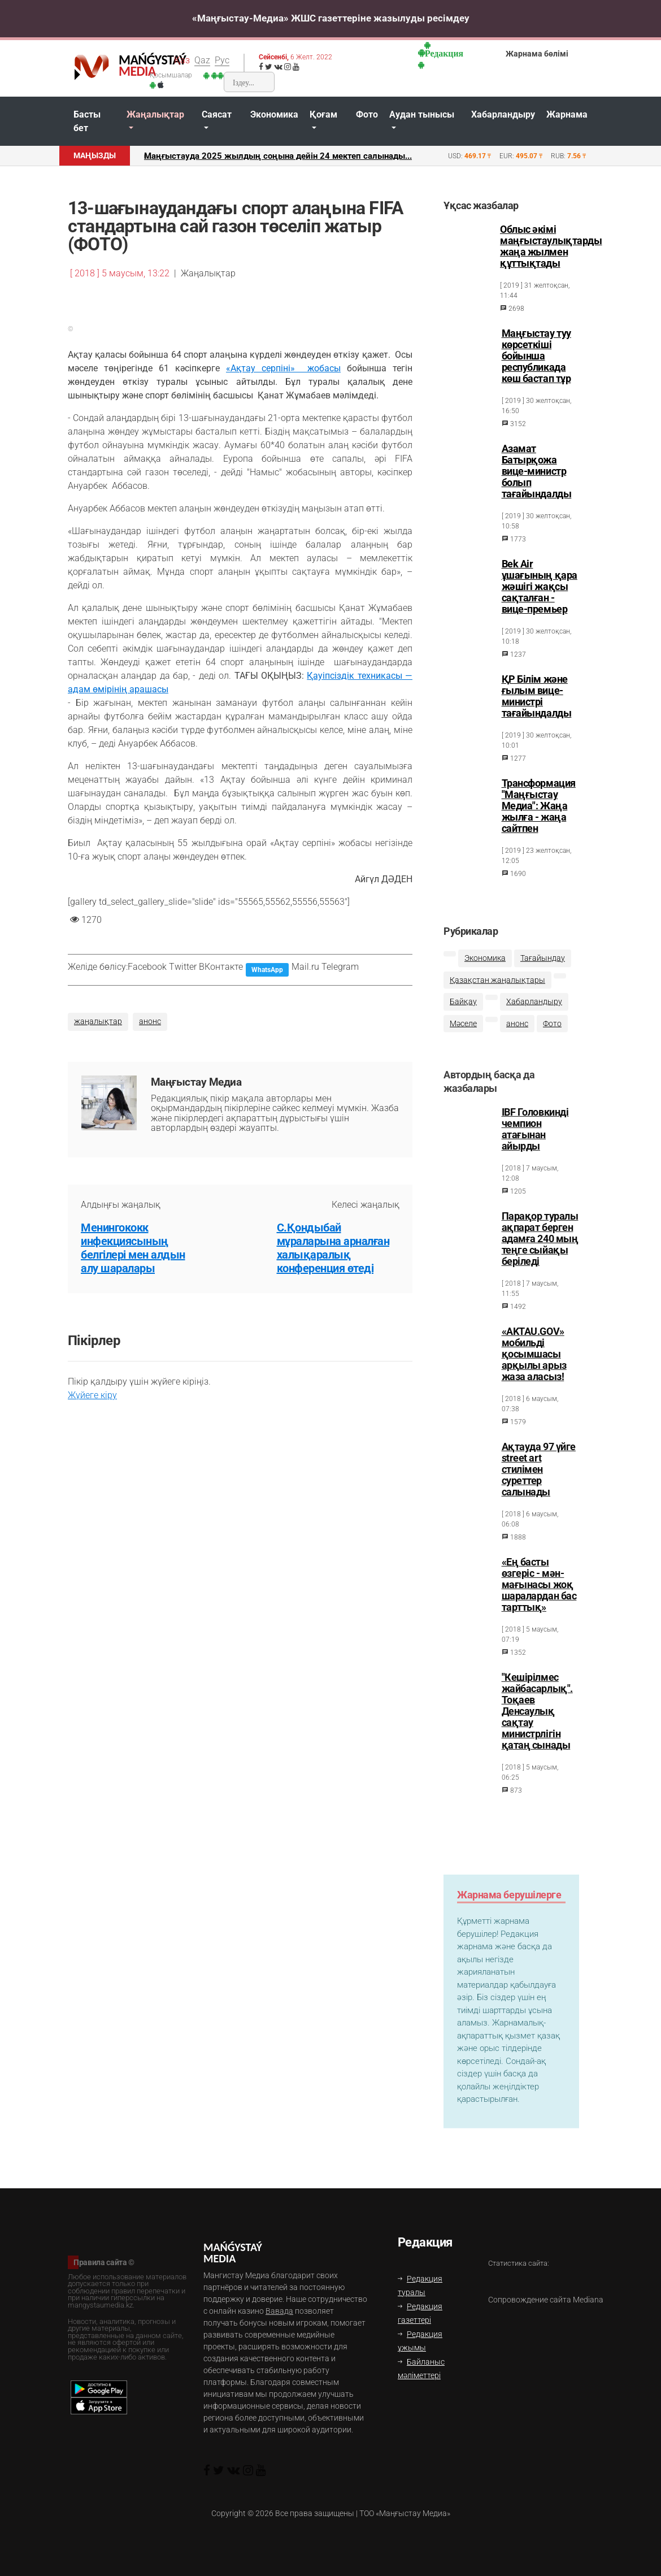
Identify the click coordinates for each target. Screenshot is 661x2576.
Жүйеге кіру (92, 1395)
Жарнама (567, 114)
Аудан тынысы (421, 114)
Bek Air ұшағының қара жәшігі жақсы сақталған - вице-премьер (539, 586)
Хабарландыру (503, 114)
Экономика (274, 114)
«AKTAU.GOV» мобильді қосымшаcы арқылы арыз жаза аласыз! (534, 1364)
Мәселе (463, 1030)
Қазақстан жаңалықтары (497, 986)
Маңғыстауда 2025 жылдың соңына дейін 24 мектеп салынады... (278, 156)
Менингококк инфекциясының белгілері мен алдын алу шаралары (133, 1248)
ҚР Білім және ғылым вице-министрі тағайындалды (537, 696)
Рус (222, 60)
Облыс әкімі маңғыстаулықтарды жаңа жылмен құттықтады (551, 246)
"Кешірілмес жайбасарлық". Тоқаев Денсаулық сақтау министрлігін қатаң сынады (537, 1721)
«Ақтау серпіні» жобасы (283, 368)
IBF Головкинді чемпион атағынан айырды (535, 1139)
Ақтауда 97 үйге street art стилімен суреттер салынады (539, 1479)
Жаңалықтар (155, 114)
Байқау (463, 1008)
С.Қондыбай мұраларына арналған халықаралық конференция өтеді (333, 1248)
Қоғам (323, 114)
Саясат (217, 114)
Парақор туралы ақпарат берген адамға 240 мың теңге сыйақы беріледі (540, 1249)
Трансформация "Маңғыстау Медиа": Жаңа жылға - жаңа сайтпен (539, 806)
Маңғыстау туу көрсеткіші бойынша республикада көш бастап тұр (536, 356)
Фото (367, 114)
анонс (150, 1021)
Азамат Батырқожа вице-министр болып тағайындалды (537, 471)
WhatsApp (267, 970)
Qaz (202, 60)
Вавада (279, 2310)
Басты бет (87, 121)
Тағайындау (542, 965)
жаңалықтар (98, 1021)
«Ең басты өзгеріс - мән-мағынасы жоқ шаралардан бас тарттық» (539, 1595)
